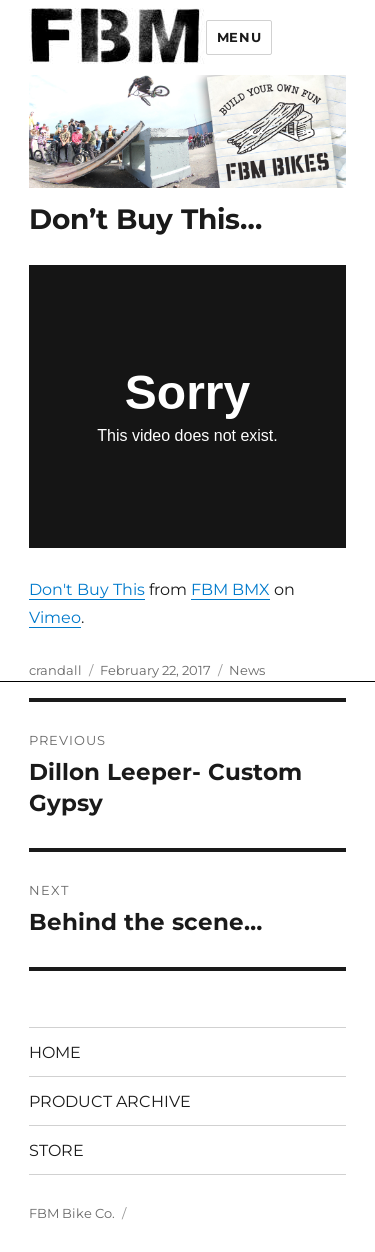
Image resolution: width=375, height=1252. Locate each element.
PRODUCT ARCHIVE (110, 1101)
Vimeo (55, 617)
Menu (239, 37)
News (247, 670)
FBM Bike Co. (72, 1213)
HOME (55, 1052)
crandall (55, 670)
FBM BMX (230, 589)
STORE (56, 1150)
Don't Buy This (87, 589)
